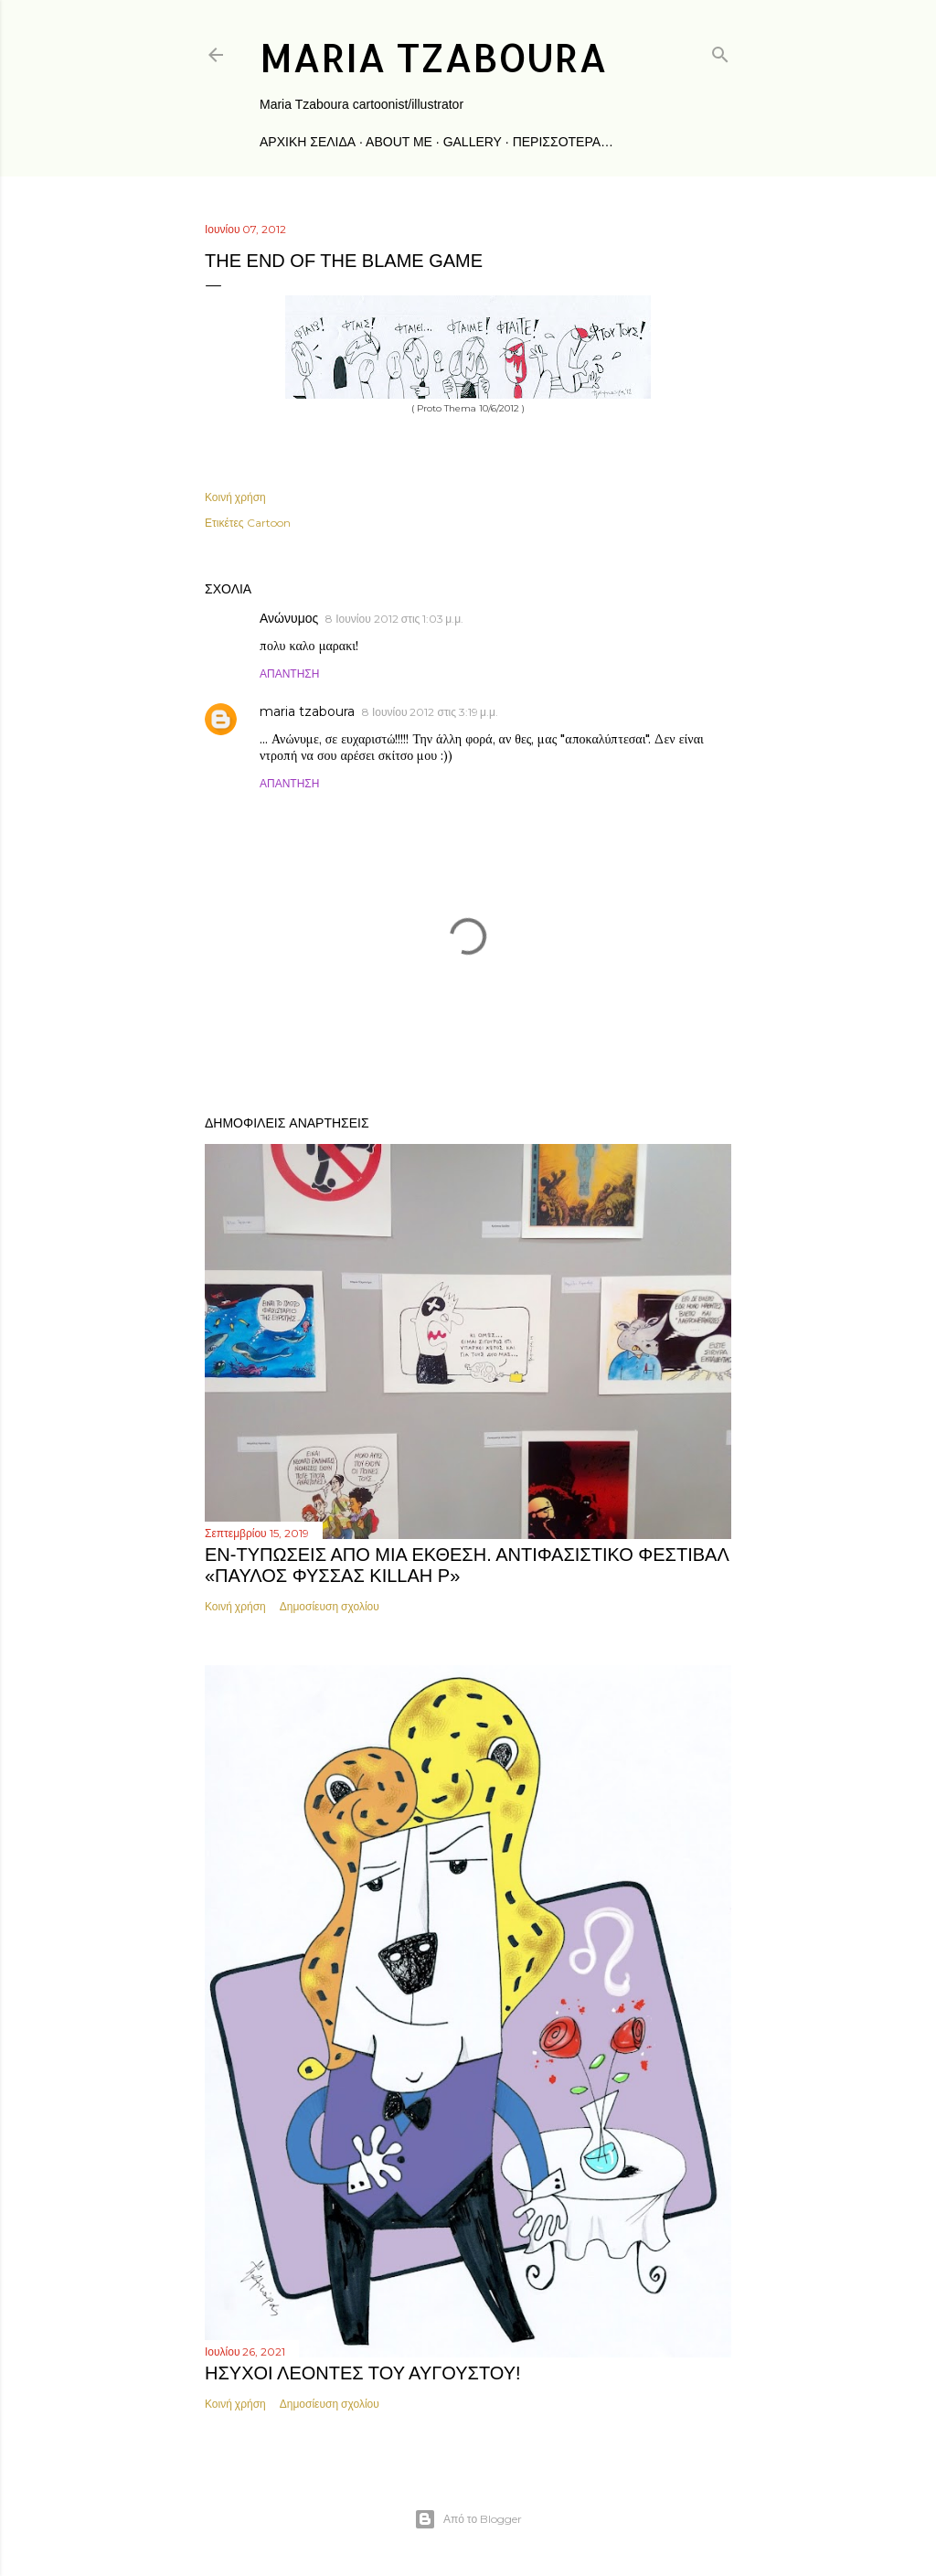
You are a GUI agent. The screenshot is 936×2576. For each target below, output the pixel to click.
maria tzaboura (433, 57)
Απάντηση (289, 673)
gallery (472, 141)
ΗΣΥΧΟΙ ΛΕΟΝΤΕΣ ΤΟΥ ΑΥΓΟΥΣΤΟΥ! (363, 2373)
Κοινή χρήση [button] (235, 497)
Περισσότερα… (563, 141)
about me (399, 141)
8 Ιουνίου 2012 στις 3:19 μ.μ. (430, 712)
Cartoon (269, 522)
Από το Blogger (468, 2519)
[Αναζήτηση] (720, 51)
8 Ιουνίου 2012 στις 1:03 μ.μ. (394, 618)
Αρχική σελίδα (308, 141)
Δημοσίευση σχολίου (329, 1606)
